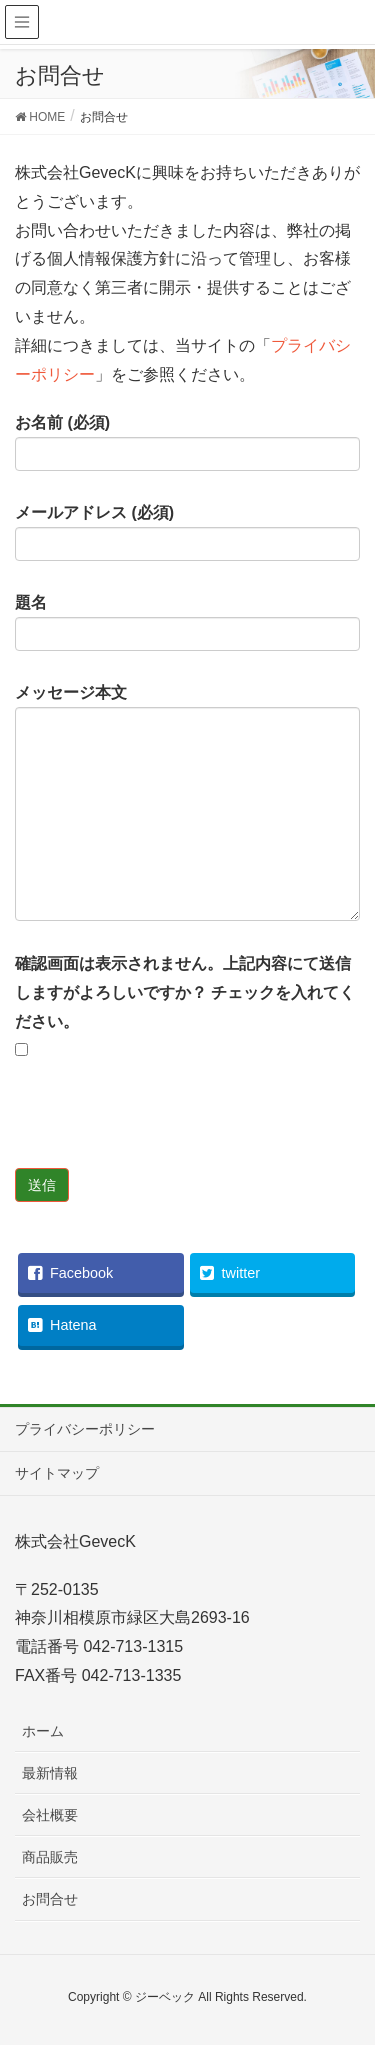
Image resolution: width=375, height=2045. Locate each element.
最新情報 (50, 1773)
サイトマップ (57, 1473)
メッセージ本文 (187, 803)
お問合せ (50, 1899)
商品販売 (50, 1857)
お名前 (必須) (187, 443)
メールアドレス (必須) (187, 533)
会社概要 (50, 1815)
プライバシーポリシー (85, 1429)
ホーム (43, 1731)
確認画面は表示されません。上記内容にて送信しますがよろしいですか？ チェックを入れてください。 (185, 1006)
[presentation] (167, 1129)
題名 (187, 623)
